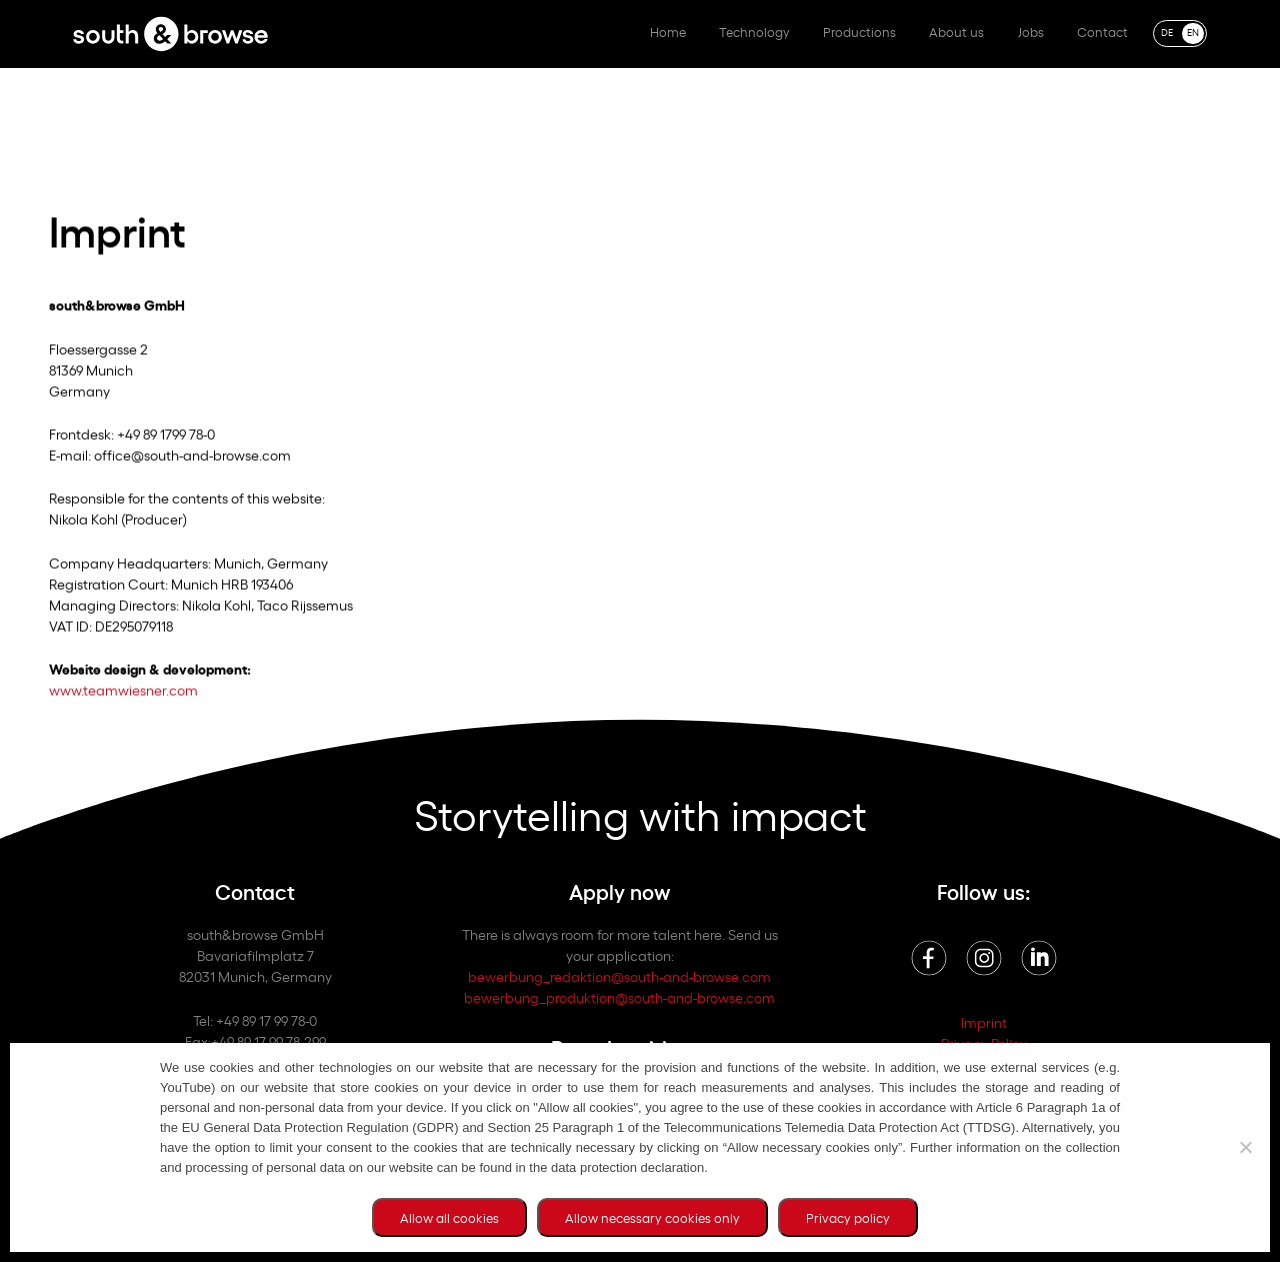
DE (1167, 31)
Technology (754, 31)
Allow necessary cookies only (652, 1217)
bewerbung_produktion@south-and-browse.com (619, 996)
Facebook (929, 958)
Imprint (984, 1021)
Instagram (984, 958)
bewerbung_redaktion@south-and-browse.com (619, 975)
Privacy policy (848, 1217)
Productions (859, 31)
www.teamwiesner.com (123, 696)
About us (956, 31)
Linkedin (1039, 958)
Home (668, 31)
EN (1193, 31)
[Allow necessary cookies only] (1245, 1147)
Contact (1102, 31)
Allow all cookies (449, 1217)
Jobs (1031, 31)
